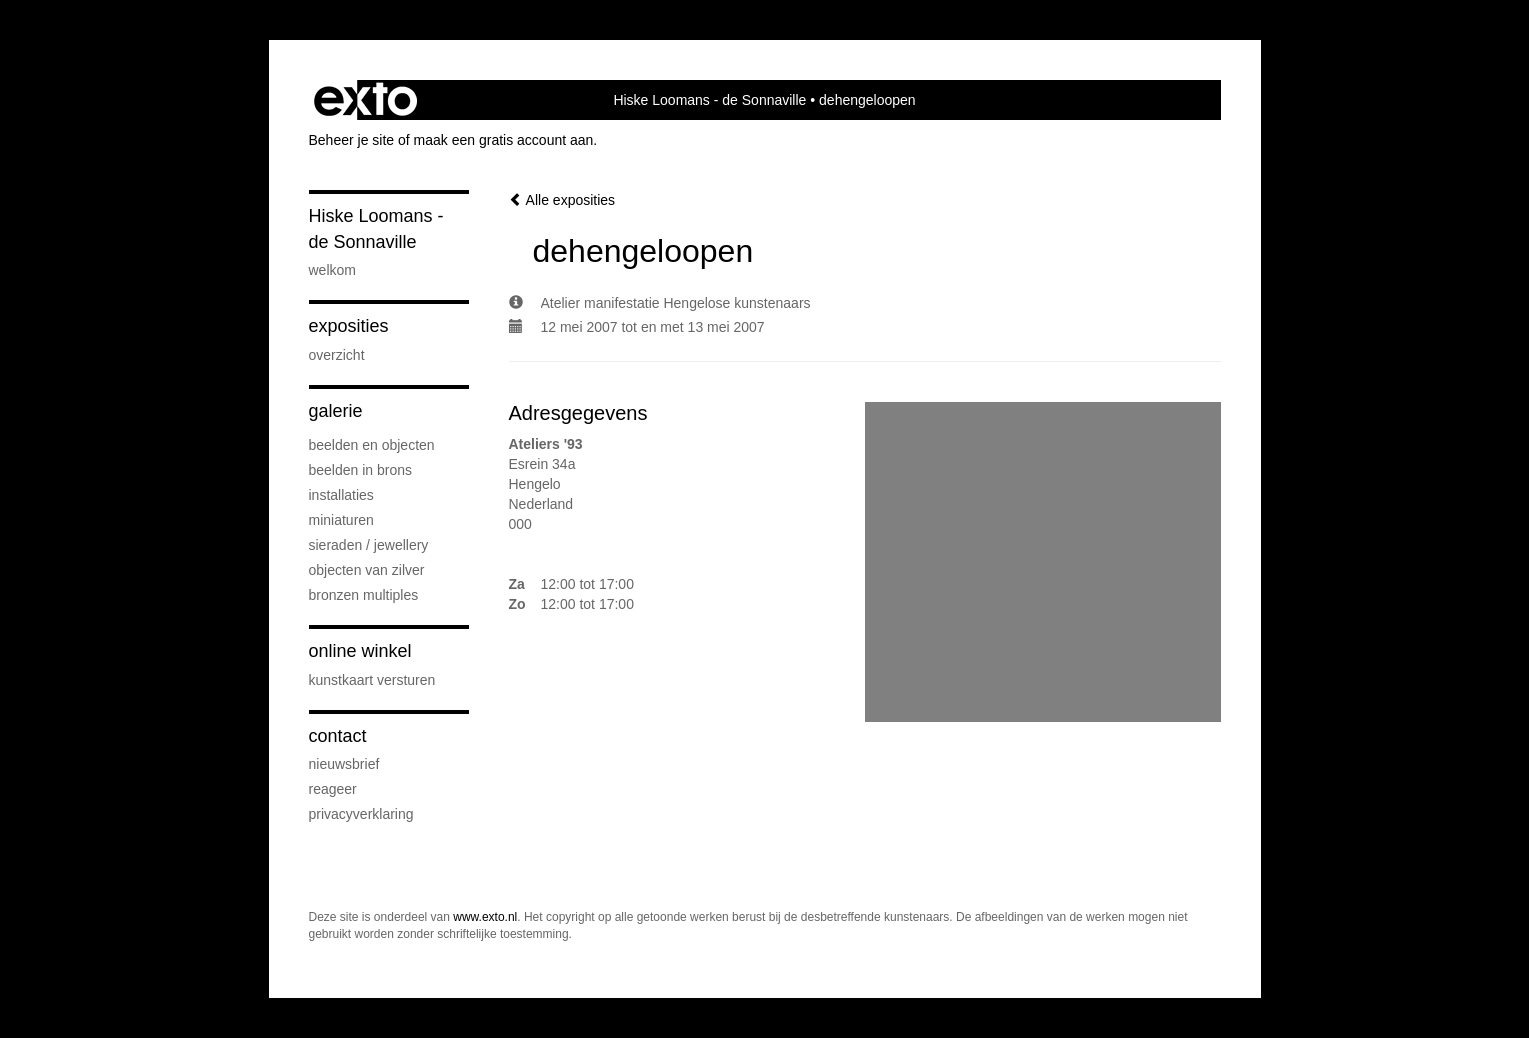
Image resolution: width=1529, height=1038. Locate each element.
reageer (333, 789)
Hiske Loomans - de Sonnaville (709, 100)
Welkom (332, 270)
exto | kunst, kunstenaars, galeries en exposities (365, 100)
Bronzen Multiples (364, 595)
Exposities (349, 326)
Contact (338, 736)
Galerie (336, 411)
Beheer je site (352, 140)
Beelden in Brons (361, 470)
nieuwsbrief (344, 764)
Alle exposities (562, 200)
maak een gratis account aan (504, 140)
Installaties (341, 495)
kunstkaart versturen (372, 680)
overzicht (337, 355)
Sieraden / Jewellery (369, 545)
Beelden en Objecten (372, 445)
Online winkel (360, 651)
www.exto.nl (485, 917)
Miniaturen (341, 520)
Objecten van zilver (367, 570)
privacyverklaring (361, 814)
